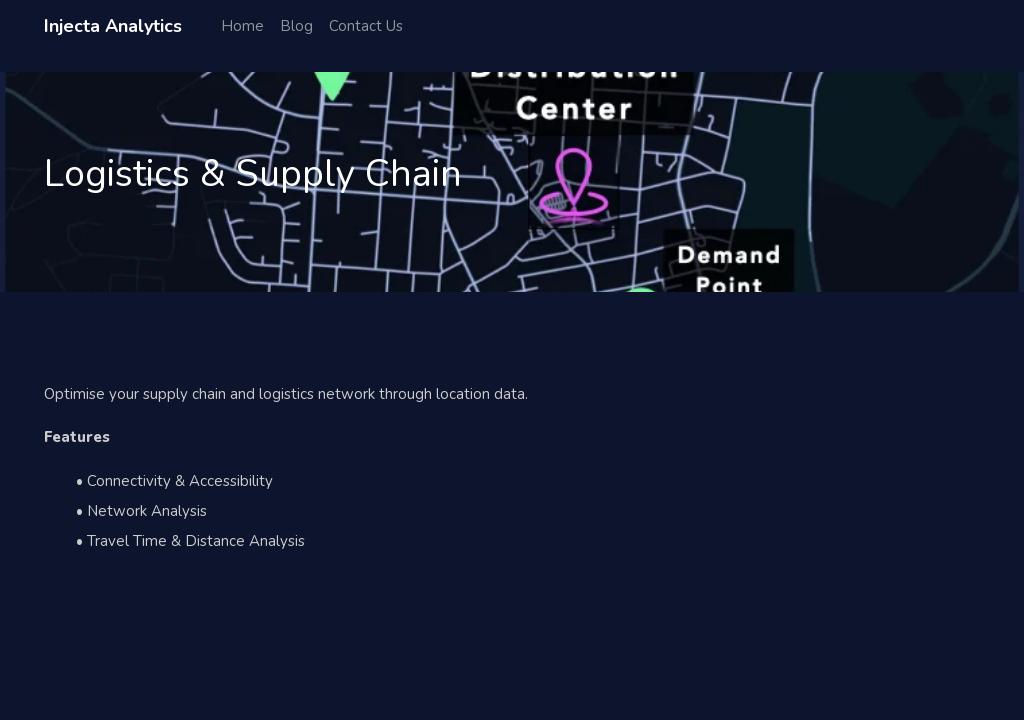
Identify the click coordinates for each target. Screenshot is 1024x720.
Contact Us (366, 26)
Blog (296, 26)
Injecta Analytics (113, 26)
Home (242, 26)
